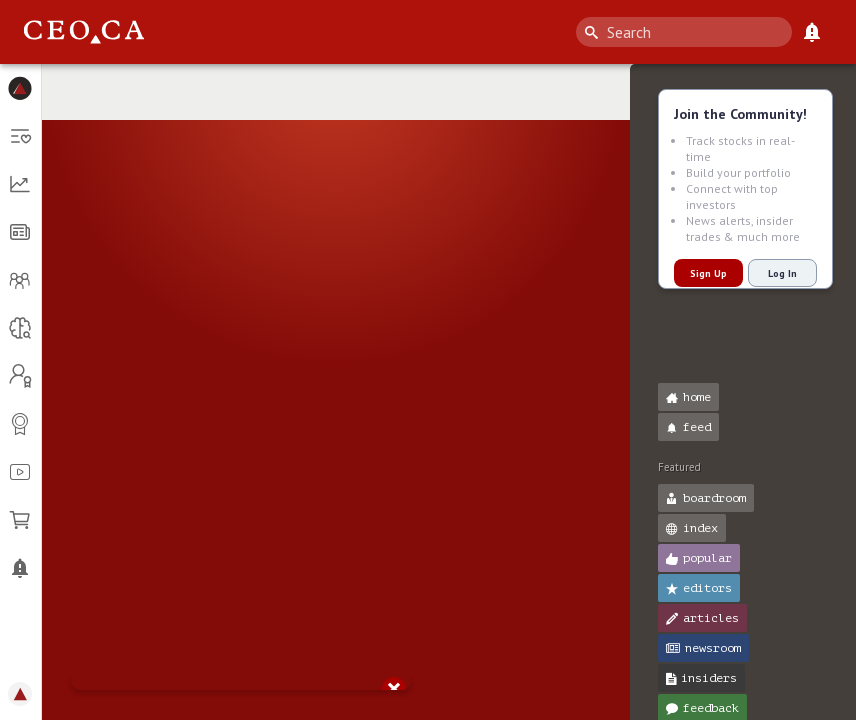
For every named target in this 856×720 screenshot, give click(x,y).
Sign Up (708, 273)
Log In (782, 273)
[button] (20, 88)
